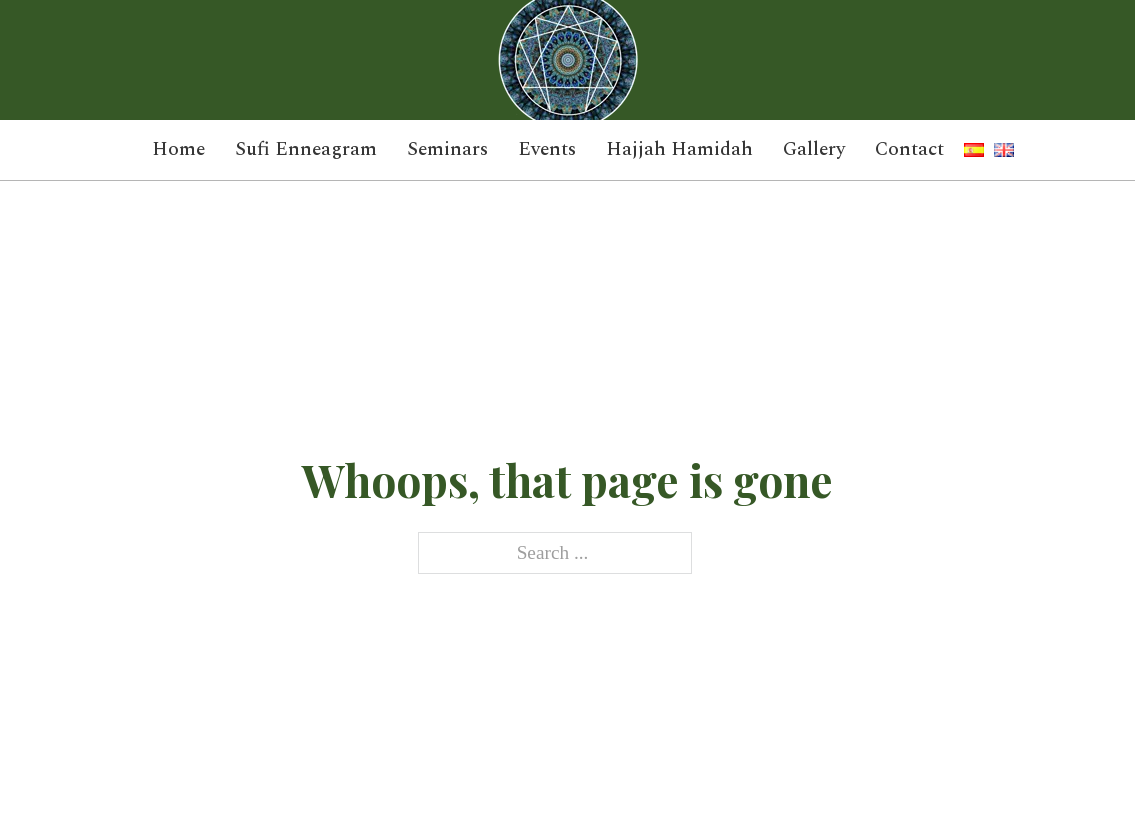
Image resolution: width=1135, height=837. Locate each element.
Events (547, 150)
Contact (909, 150)
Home (178, 150)
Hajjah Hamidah (679, 150)
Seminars (447, 150)
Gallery (814, 150)
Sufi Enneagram (306, 150)
